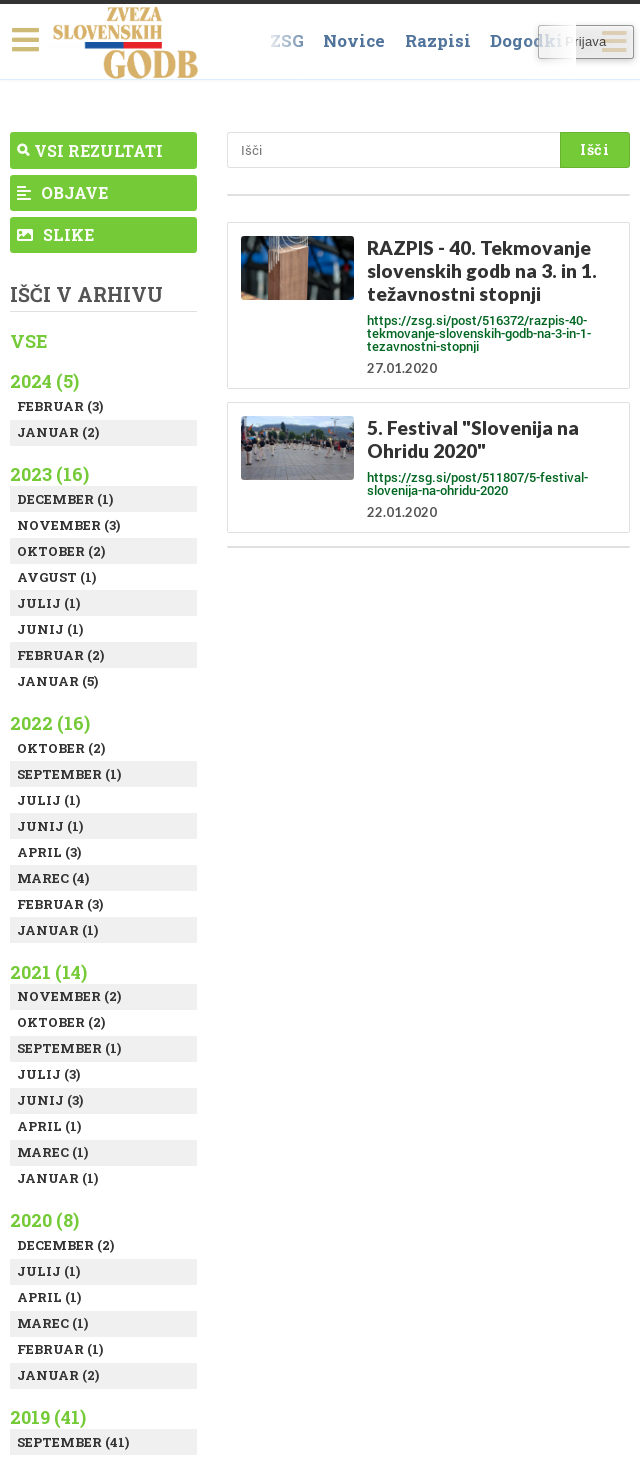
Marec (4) (53, 878)
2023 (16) (49, 474)
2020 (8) (44, 1220)
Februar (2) (60, 655)
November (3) (68, 525)
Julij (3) (48, 1074)
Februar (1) (60, 1349)
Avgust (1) (56, 577)
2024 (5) (44, 381)
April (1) (49, 1126)
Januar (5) (57, 681)
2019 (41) (48, 1417)
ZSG (287, 40)
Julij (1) (48, 603)
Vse (29, 341)
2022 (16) (50, 723)
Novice (354, 40)
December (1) (65, 499)
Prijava (585, 41)
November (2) (69, 996)
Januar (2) (58, 432)
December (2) (65, 1245)
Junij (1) (50, 629)
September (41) (73, 1442)
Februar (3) (60, 406)
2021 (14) (48, 972)
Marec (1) (52, 1152)
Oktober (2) (61, 551)
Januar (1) (57, 930)
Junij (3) (50, 1100)
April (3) (49, 852)
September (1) (69, 774)
